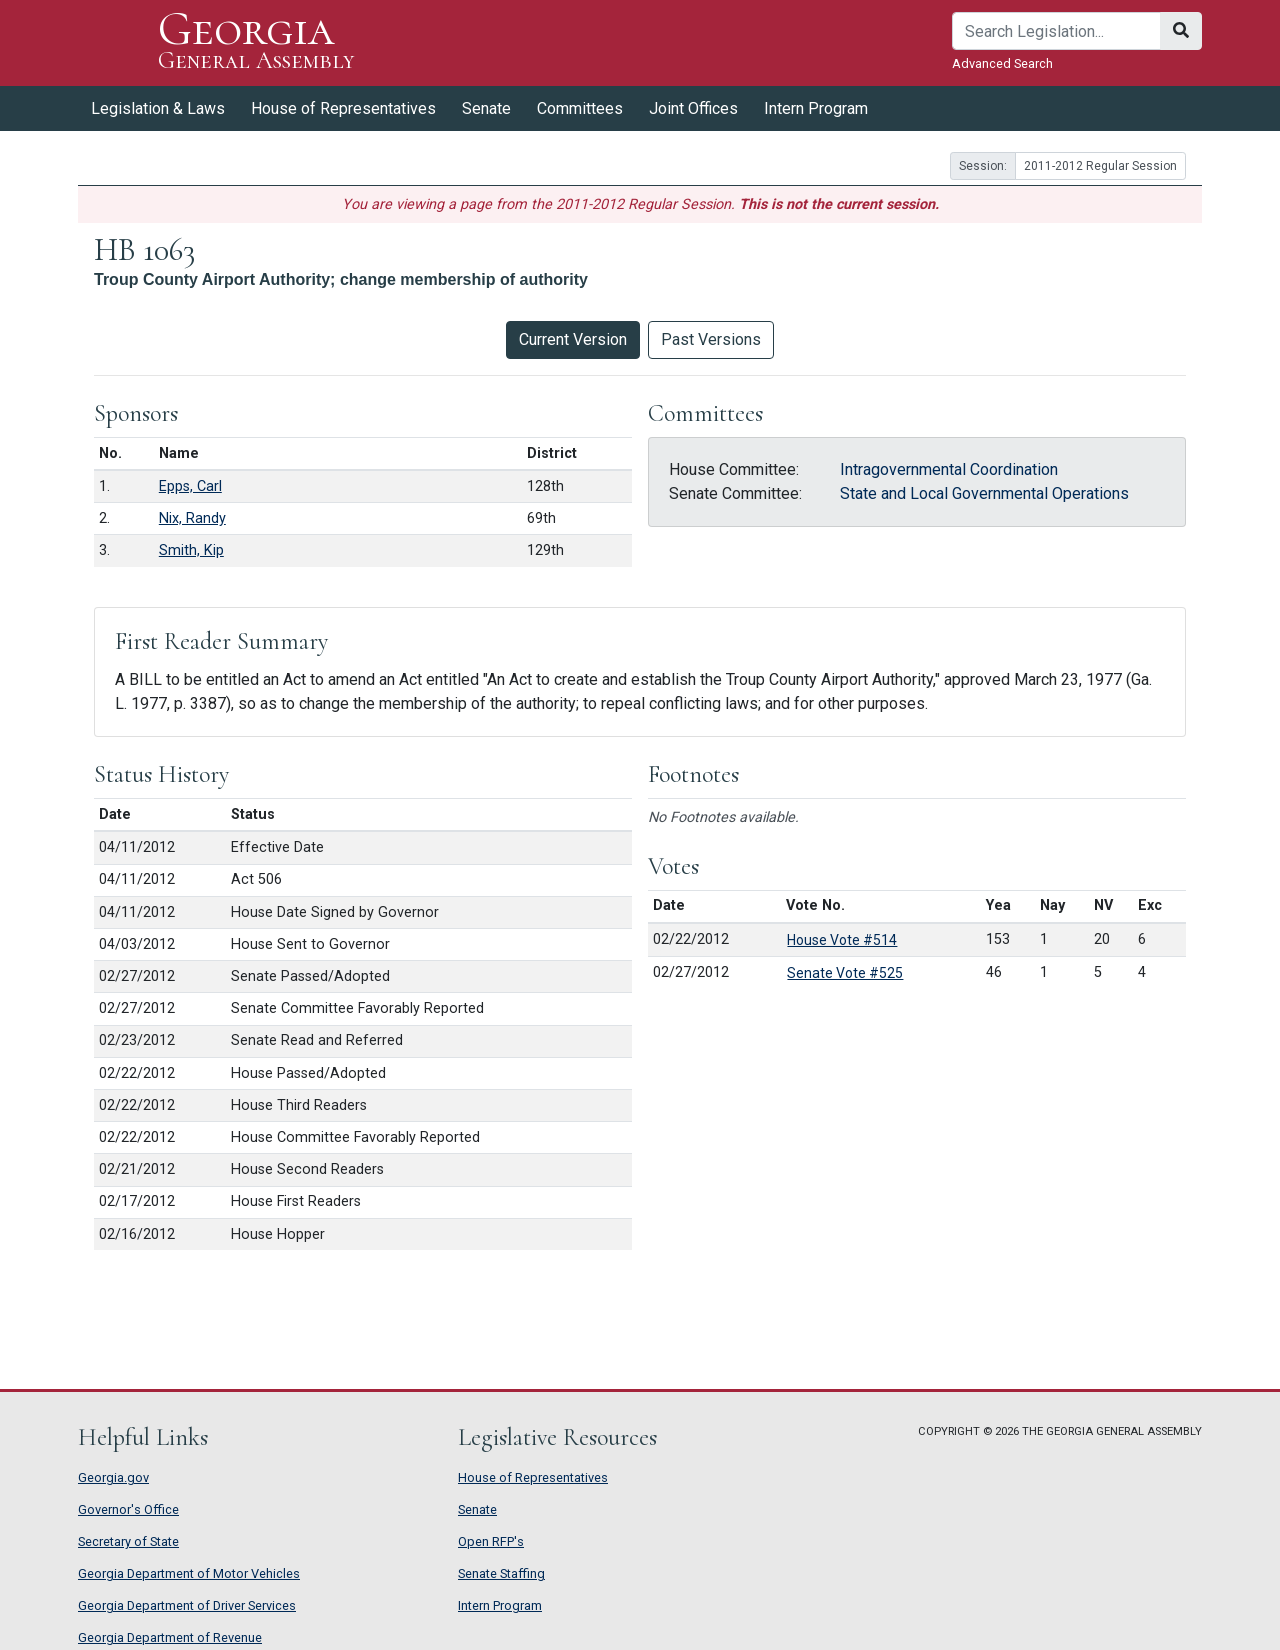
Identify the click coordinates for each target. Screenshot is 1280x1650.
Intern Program (816, 108)
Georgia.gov (113, 1477)
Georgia (256, 42)
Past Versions (711, 339)
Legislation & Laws (158, 108)
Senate (486, 108)
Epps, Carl (190, 486)
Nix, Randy (192, 518)
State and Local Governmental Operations (984, 493)
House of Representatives (343, 108)
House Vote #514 (842, 940)
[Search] (1056, 31)
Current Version (573, 339)
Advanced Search (1002, 63)
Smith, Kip (191, 550)
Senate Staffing (501, 1573)
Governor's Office (128, 1509)
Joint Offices (693, 108)
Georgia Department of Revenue (170, 1637)
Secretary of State (128, 1541)
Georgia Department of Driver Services (187, 1605)
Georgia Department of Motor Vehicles (189, 1573)
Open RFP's (491, 1541)
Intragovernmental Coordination (949, 469)
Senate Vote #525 (845, 973)
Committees (580, 108)
